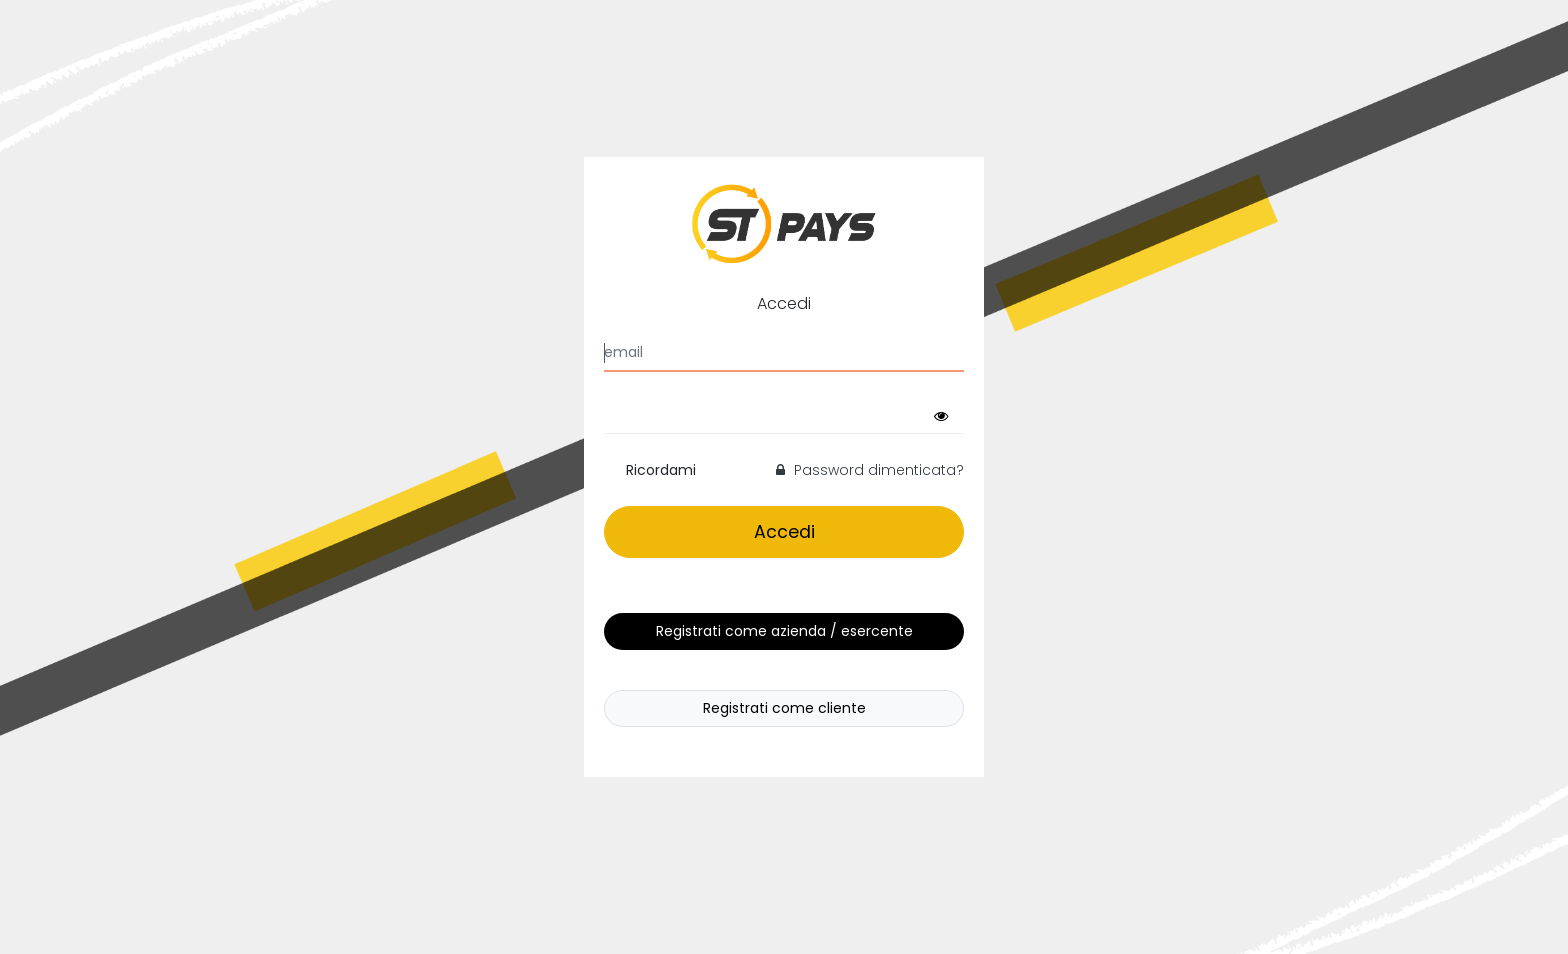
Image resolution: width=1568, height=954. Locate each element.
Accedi (784, 532)
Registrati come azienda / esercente (784, 631)
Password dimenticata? (870, 470)
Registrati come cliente (784, 708)
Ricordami (661, 470)
